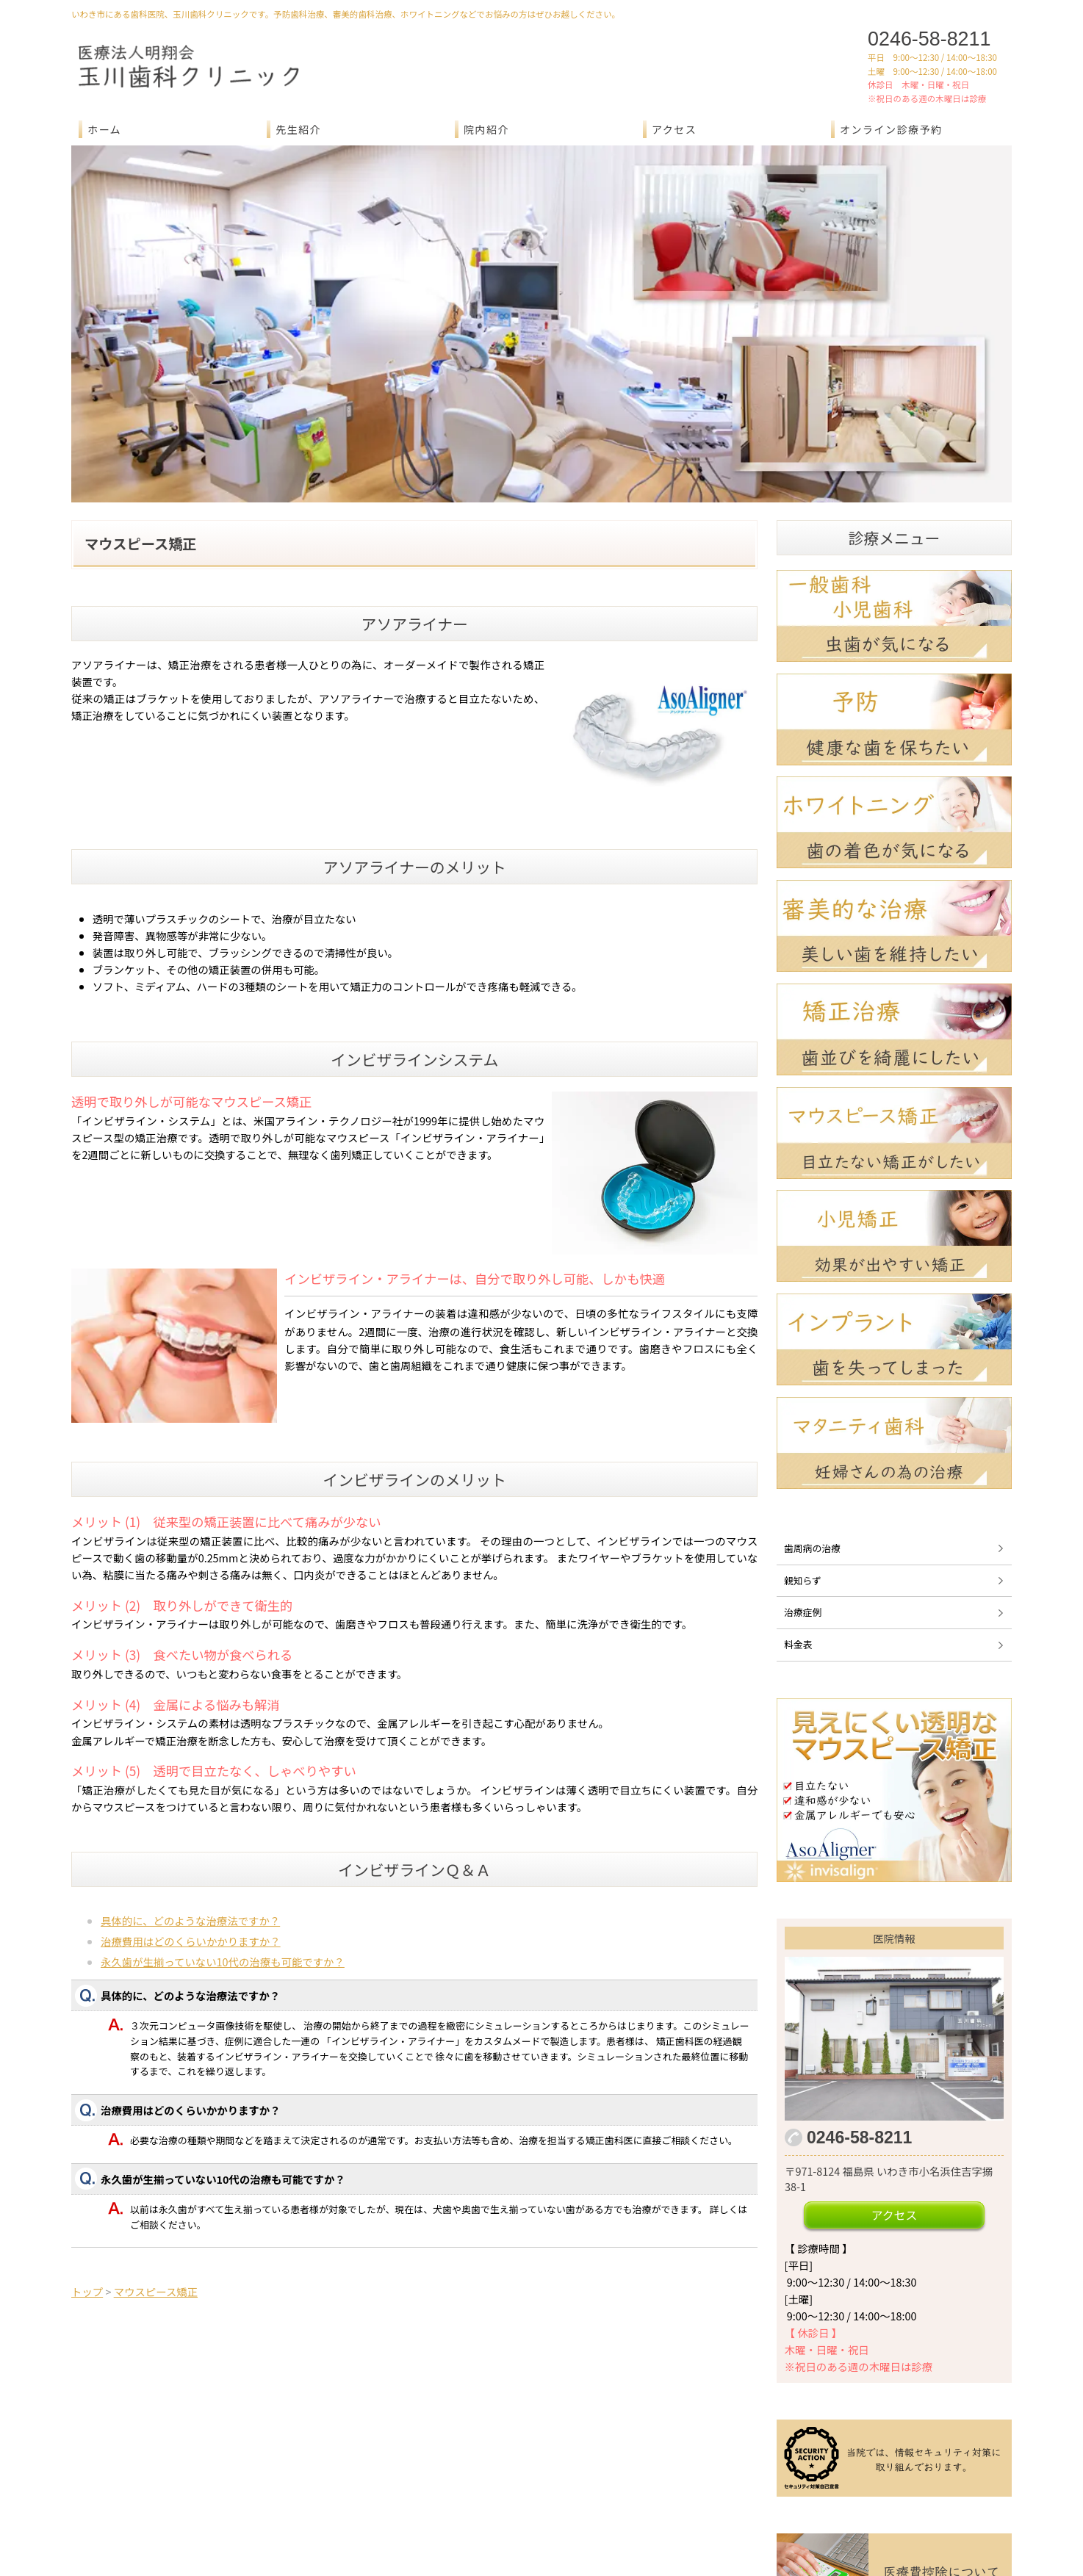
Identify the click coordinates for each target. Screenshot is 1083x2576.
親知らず (802, 1411)
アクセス (674, 129)
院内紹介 (486, 129)
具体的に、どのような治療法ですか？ (190, 1751)
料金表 (798, 1475)
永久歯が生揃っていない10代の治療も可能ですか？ (223, 1792)
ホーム (104, 129)
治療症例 (802, 1444)
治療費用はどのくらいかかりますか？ (191, 1772)
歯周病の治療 (812, 1379)
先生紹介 (298, 129)
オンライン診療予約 (891, 129)
